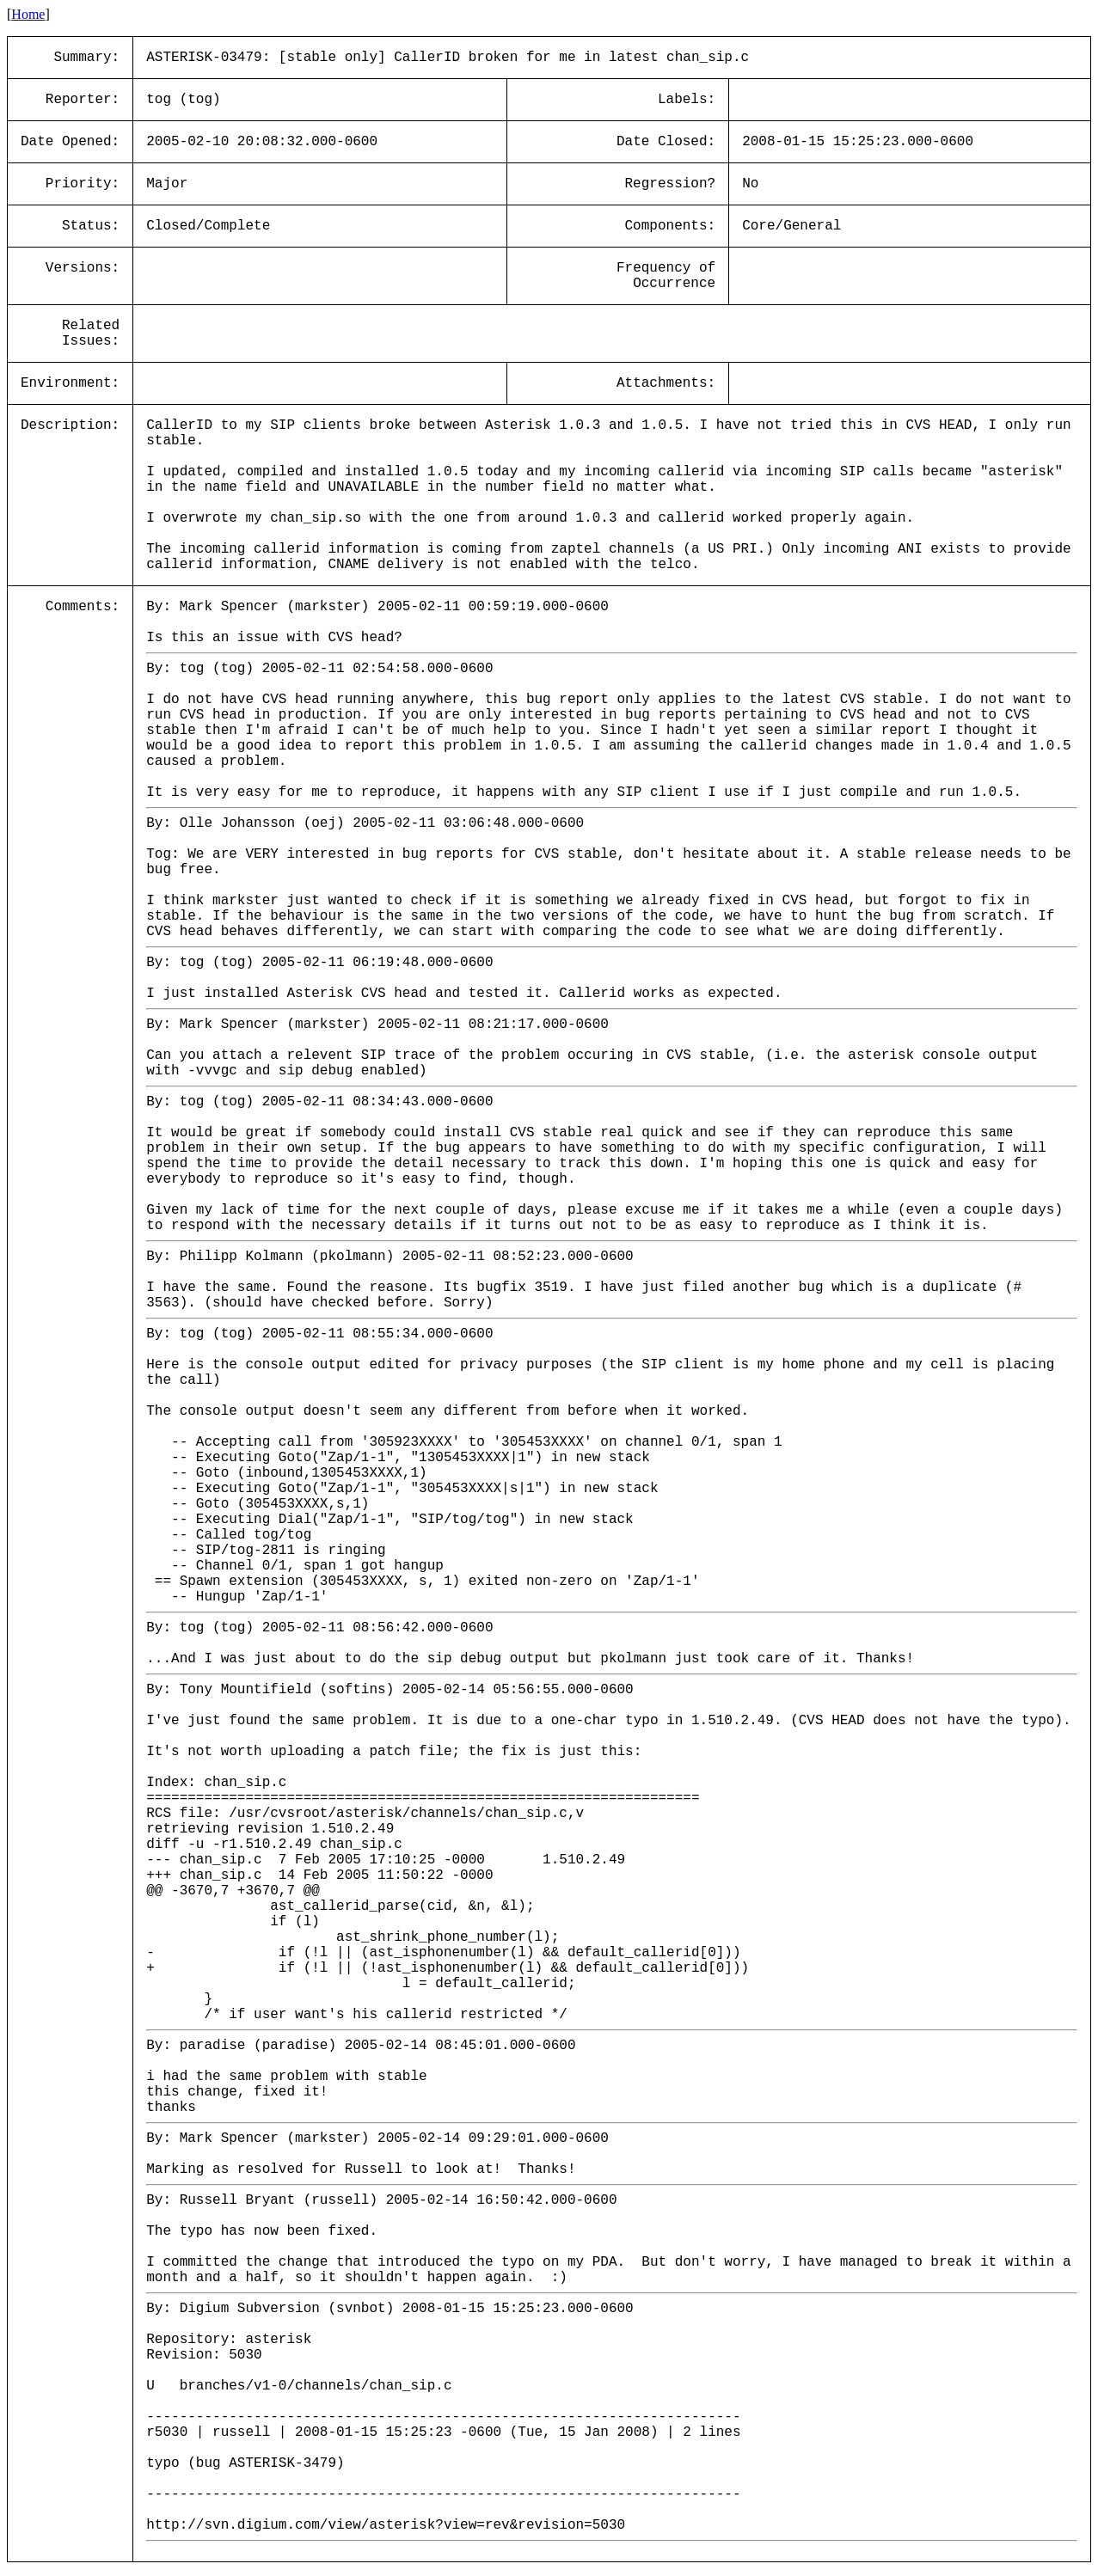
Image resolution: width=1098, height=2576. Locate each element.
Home (28, 14)
